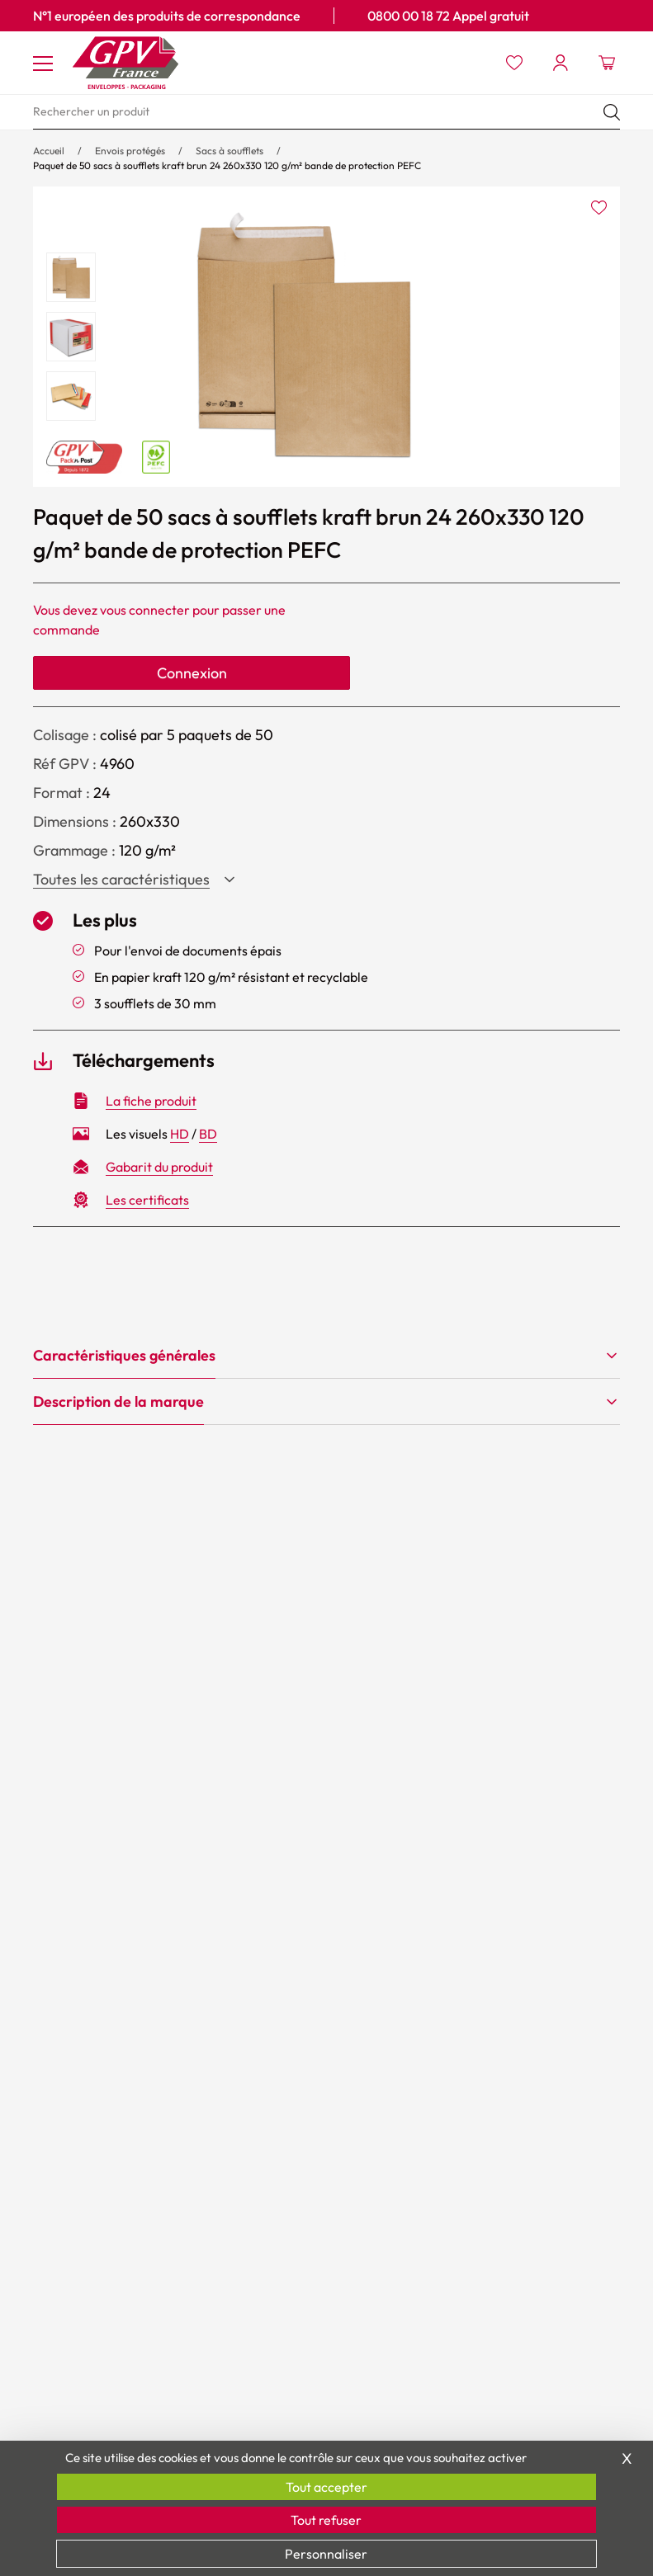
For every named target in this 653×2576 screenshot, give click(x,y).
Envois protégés (130, 150)
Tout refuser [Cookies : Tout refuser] (326, 2520)
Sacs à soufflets (229, 150)
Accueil (48, 150)
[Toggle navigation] (43, 63)
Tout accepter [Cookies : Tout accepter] (326, 2487)
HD (179, 1133)
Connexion (192, 672)
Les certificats (147, 1199)
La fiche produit (151, 1100)
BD (208, 1133)
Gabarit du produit (159, 1166)
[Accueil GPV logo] (125, 62)
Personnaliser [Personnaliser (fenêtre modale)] (326, 2553)
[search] (326, 112)
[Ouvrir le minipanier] (607, 63)
